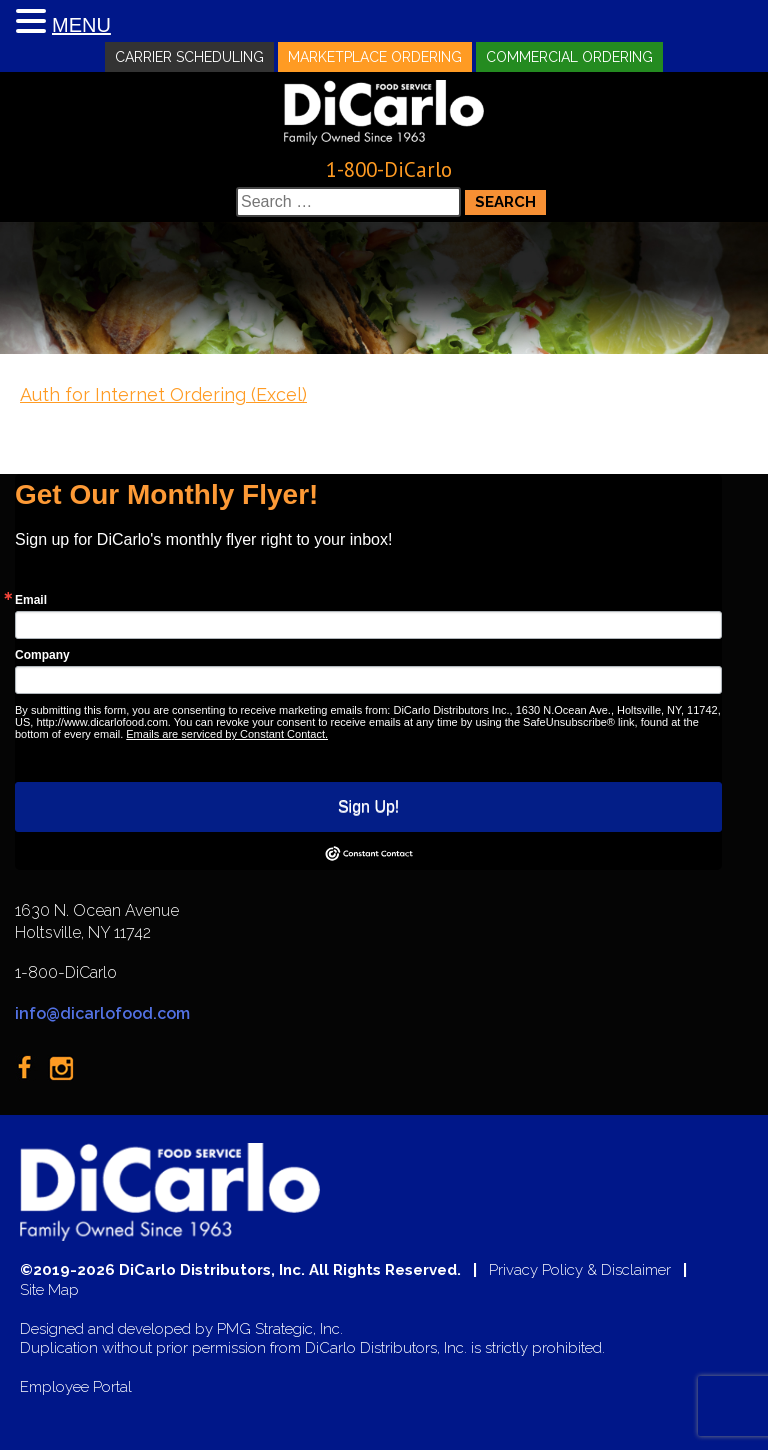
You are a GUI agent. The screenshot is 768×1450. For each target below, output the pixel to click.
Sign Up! (368, 806)
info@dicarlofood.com (102, 1013)
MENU (81, 25)
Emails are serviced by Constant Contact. (227, 734)
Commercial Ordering (569, 57)
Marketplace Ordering (375, 57)
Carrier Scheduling (189, 57)
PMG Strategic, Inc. (280, 1329)
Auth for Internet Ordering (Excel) (163, 394)
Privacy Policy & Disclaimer (580, 1270)
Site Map (49, 1290)
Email (31, 600)
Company (42, 655)
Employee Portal (76, 1387)
